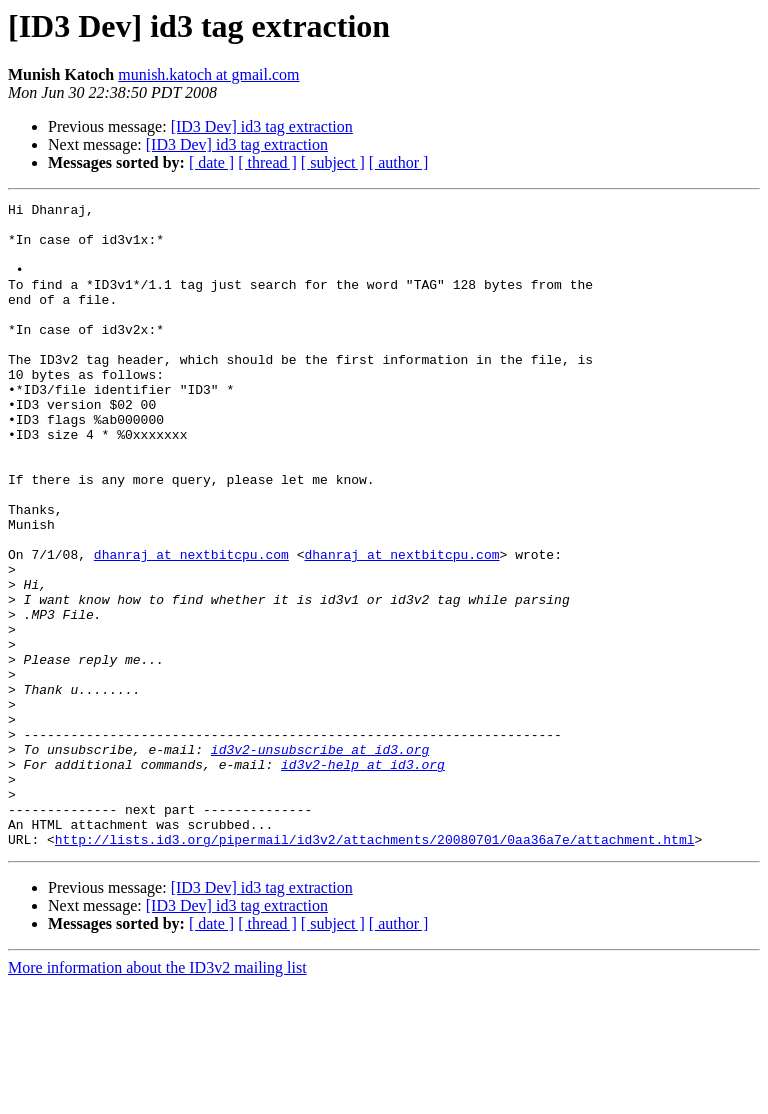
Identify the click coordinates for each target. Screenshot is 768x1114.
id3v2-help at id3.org (363, 878)
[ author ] (399, 162)
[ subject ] (333, 162)
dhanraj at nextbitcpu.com (191, 626)
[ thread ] (267, 162)
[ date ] (211, 162)
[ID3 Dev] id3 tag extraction (262, 126)
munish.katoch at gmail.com (208, 74)
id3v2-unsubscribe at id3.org (320, 860)
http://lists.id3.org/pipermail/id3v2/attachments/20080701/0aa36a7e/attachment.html (375, 968)
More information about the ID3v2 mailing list (157, 1096)
